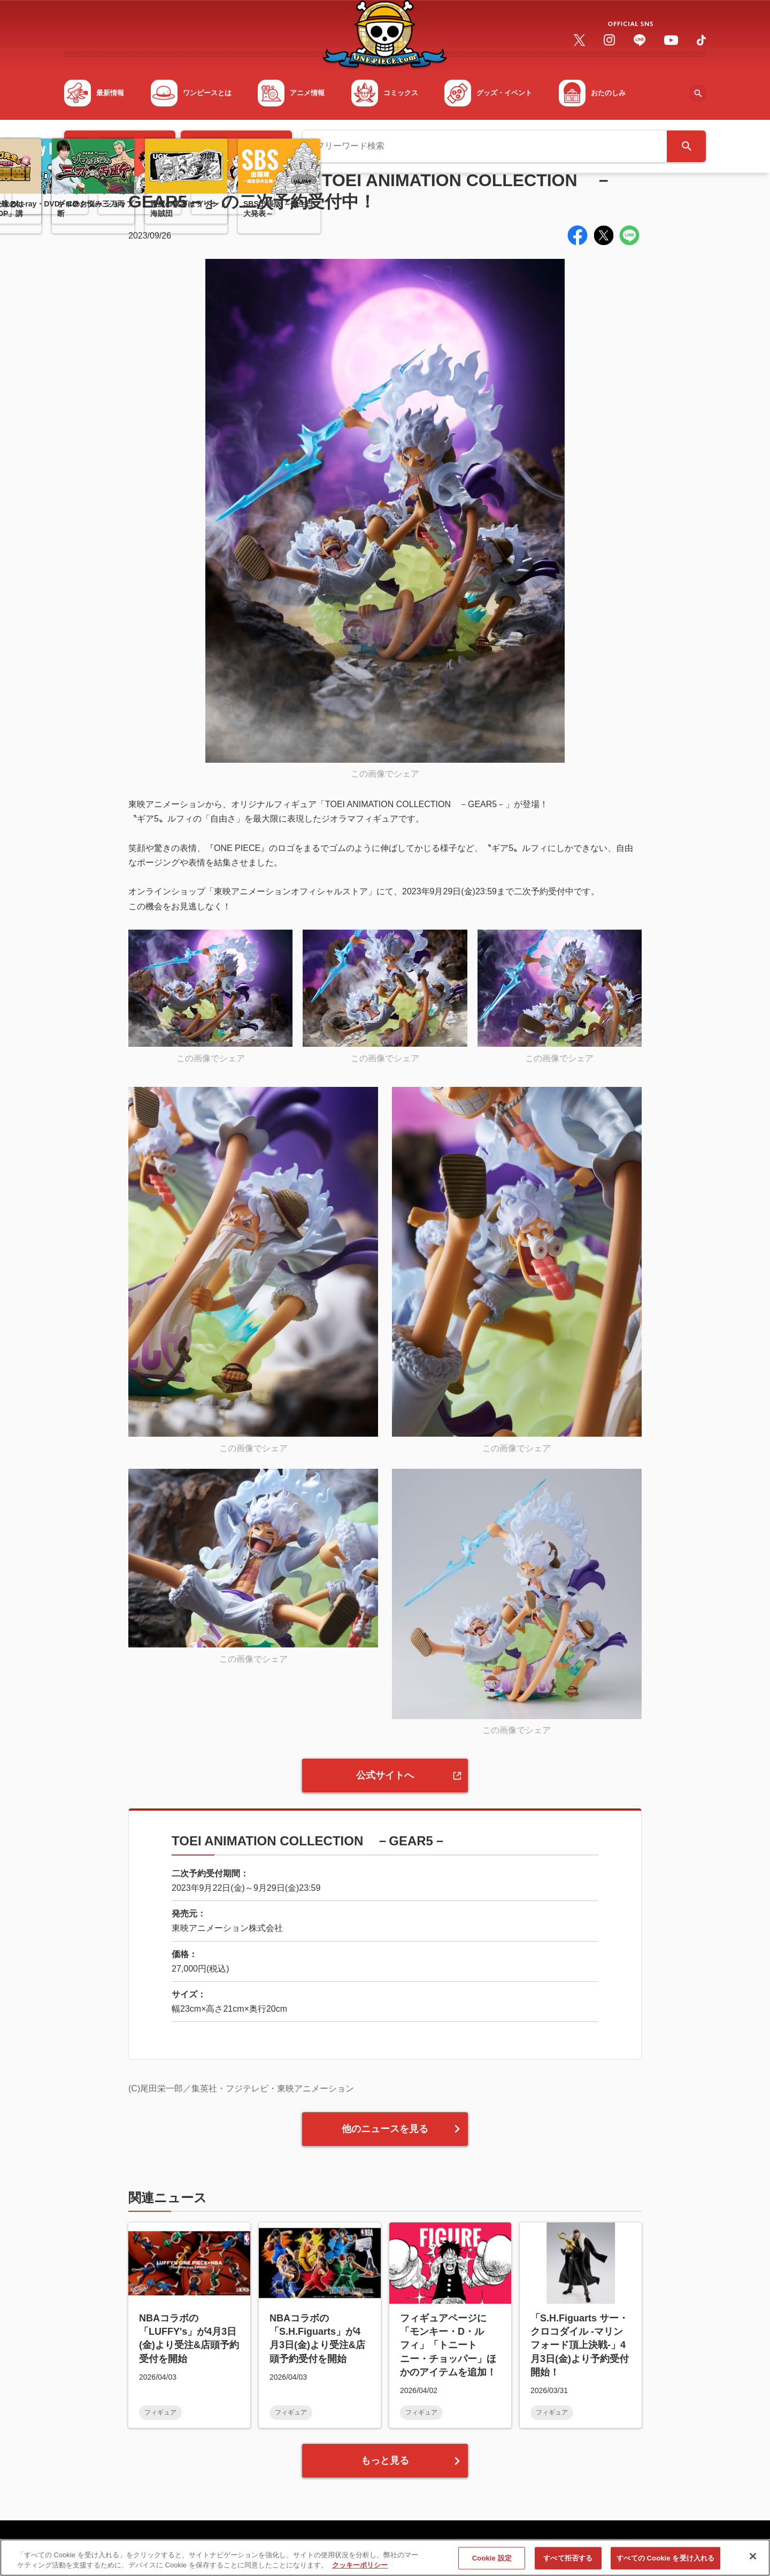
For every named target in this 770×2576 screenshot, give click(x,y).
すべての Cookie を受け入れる (665, 2564)
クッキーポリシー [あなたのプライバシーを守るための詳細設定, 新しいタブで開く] (360, 2571)
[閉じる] (753, 2562)
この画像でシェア (385, 773)
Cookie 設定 (492, 2564)
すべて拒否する (567, 2564)
